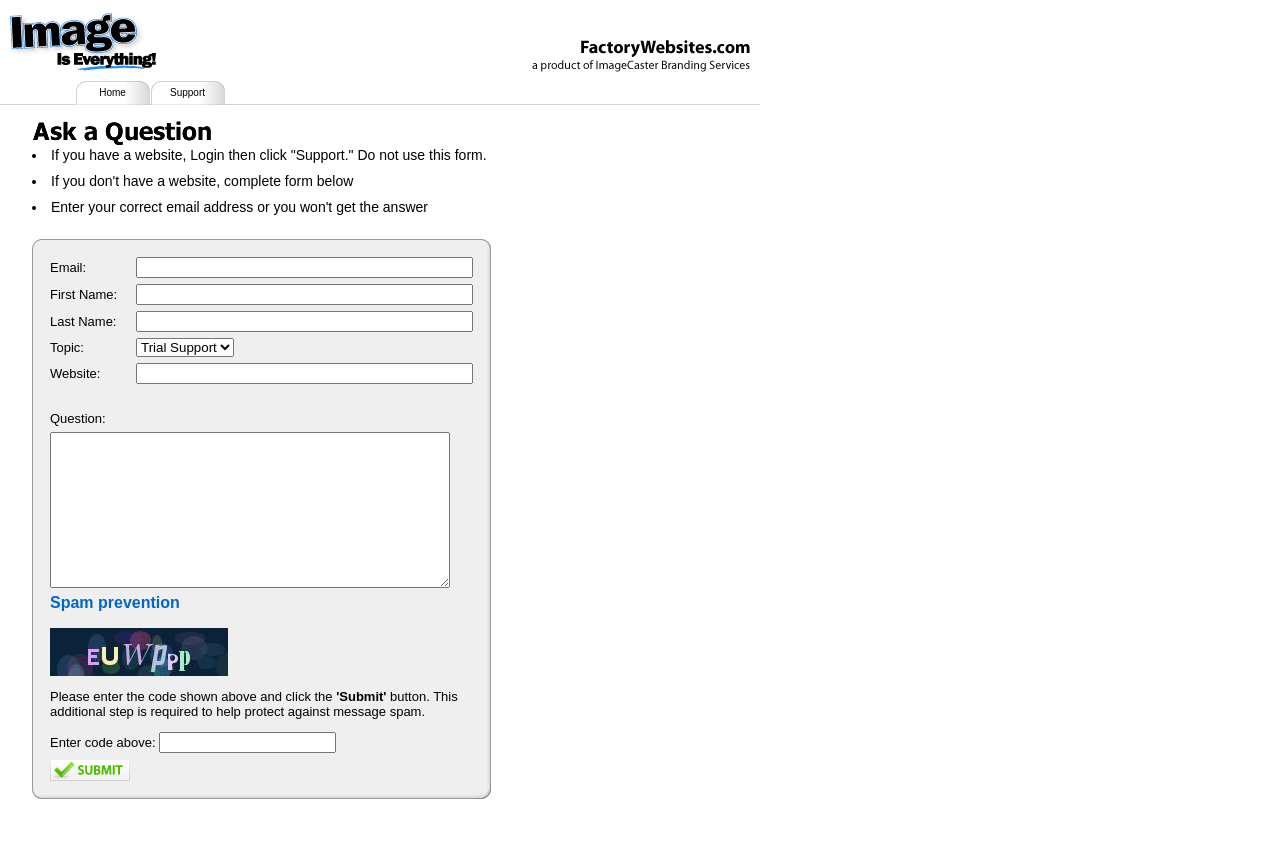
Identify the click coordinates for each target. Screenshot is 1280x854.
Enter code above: (103, 772)
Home (112, 92)
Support (187, 92)
